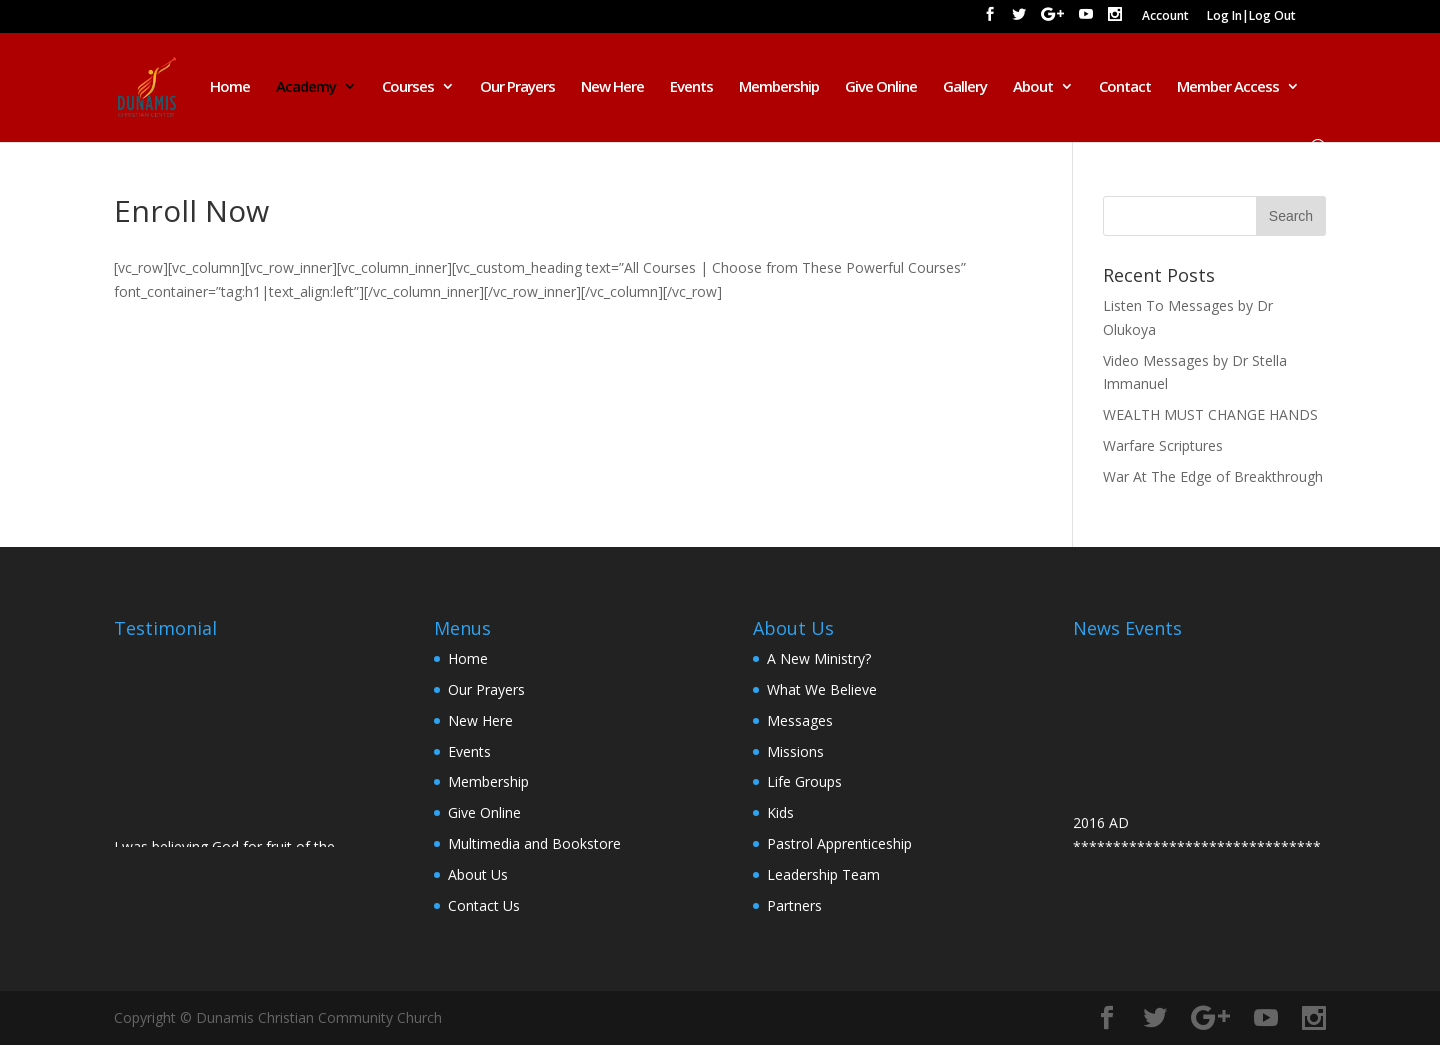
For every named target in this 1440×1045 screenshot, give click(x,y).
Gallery (965, 87)
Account (1165, 17)
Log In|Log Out (1251, 17)
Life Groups (804, 781)
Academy (306, 87)
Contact (1125, 87)
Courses (408, 87)
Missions (795, 751)
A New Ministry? (819, 658)
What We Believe (822, 689)
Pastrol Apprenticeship (839, 843)
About (1033, 87)
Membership (779, 87)
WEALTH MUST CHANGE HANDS (1210, 414)
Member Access (1228, 87)
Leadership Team (823, 874)
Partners (794, 905)
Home (230, 87)
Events (691, 87)
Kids (780, 812)
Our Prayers (517, 87)
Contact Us (484, 905)
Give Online (881, 87)
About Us (478, 874)
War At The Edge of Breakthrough (1213, 476)
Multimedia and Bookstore (534, 843)
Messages (800, 720)
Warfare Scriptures (1163, 445)
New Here (612, 87)
